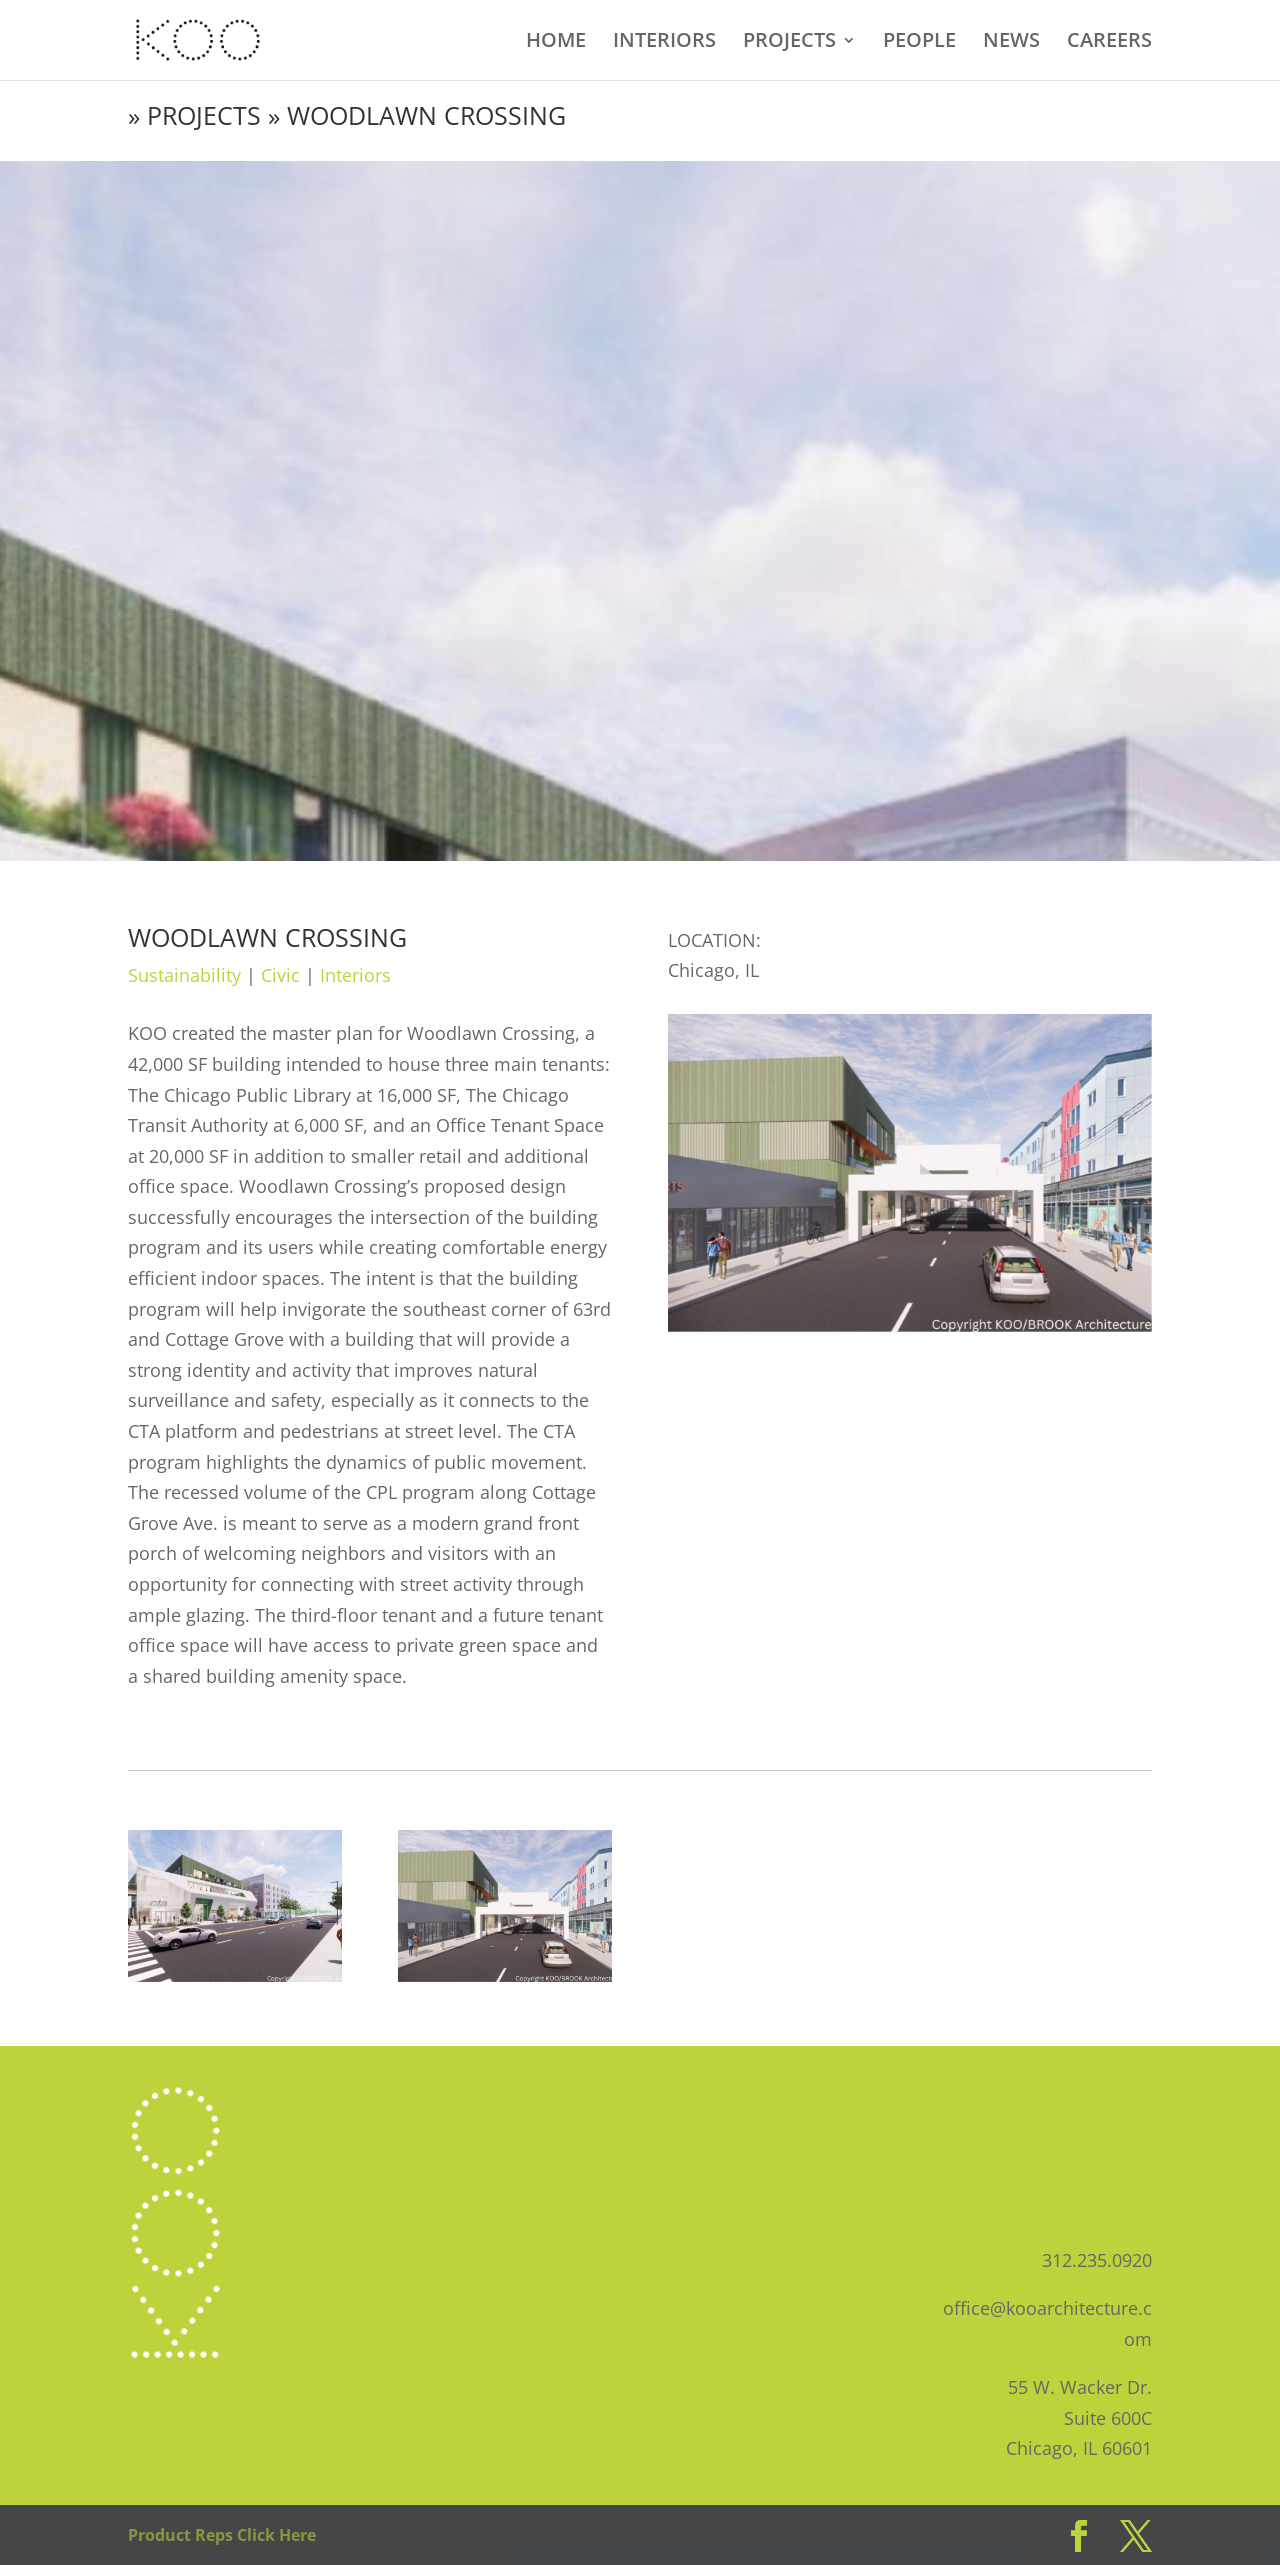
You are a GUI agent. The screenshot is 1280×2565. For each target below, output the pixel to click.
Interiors (355, 975)
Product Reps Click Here (222, 2535)
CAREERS (1109, 43)
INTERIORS (664, 43)
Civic (280, 975)
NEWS (1011, 43)
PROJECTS (789, 43)
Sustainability (184, 975)
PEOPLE (919, 43)
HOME (556, 43)
